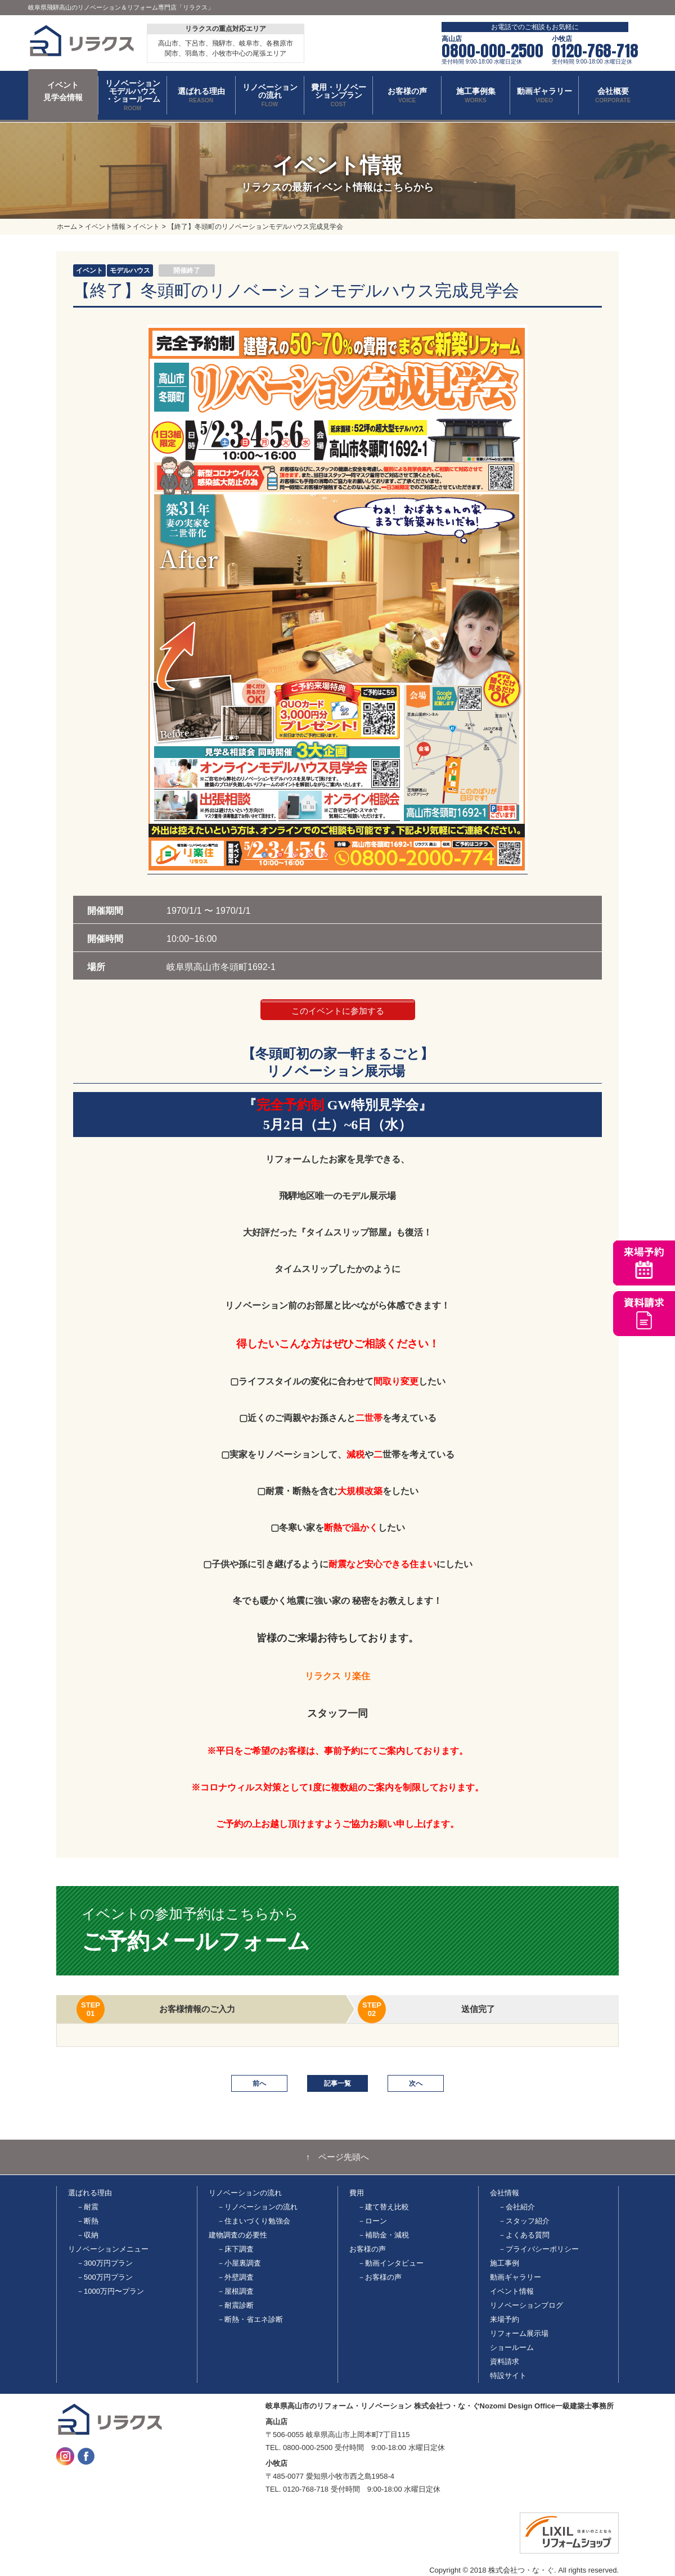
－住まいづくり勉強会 (253, 2221)
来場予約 (504, 2319)
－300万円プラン (104, 2263)
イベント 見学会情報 (63, 91)
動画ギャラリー (515, 2277)
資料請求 (504, 2361)
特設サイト (508, 2375)
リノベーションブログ (526, 2305)
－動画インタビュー (391, 2263)
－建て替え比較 (383, 2207)
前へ (259, 2083)
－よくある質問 (524, 2235)
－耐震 (87, 2207)
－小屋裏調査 (239, 2263)
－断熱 (87, 2221)
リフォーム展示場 (519, 2333)
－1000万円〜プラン (110, 2291)
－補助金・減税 (383, 2235)
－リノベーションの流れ (257, 2207)
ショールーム (512, 2347)
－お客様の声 (380, 2277)
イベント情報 (512, 2291)
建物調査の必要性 (238, 2235)
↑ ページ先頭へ (338, 2157)
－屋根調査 (235, 2291)
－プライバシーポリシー (538, 2249)
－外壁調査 (235, 2277)
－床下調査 (235, 2249)
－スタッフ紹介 (524, 2221)
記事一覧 (337, 2083)
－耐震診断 (235, 2305)
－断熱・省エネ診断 (250, 2319)
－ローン (372, 2221)
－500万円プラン (104, 2277)
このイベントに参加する (337, 1011)
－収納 (87, 2235)
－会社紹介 (516, 2207)
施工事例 (504, 2263)
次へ (415, 2083)
